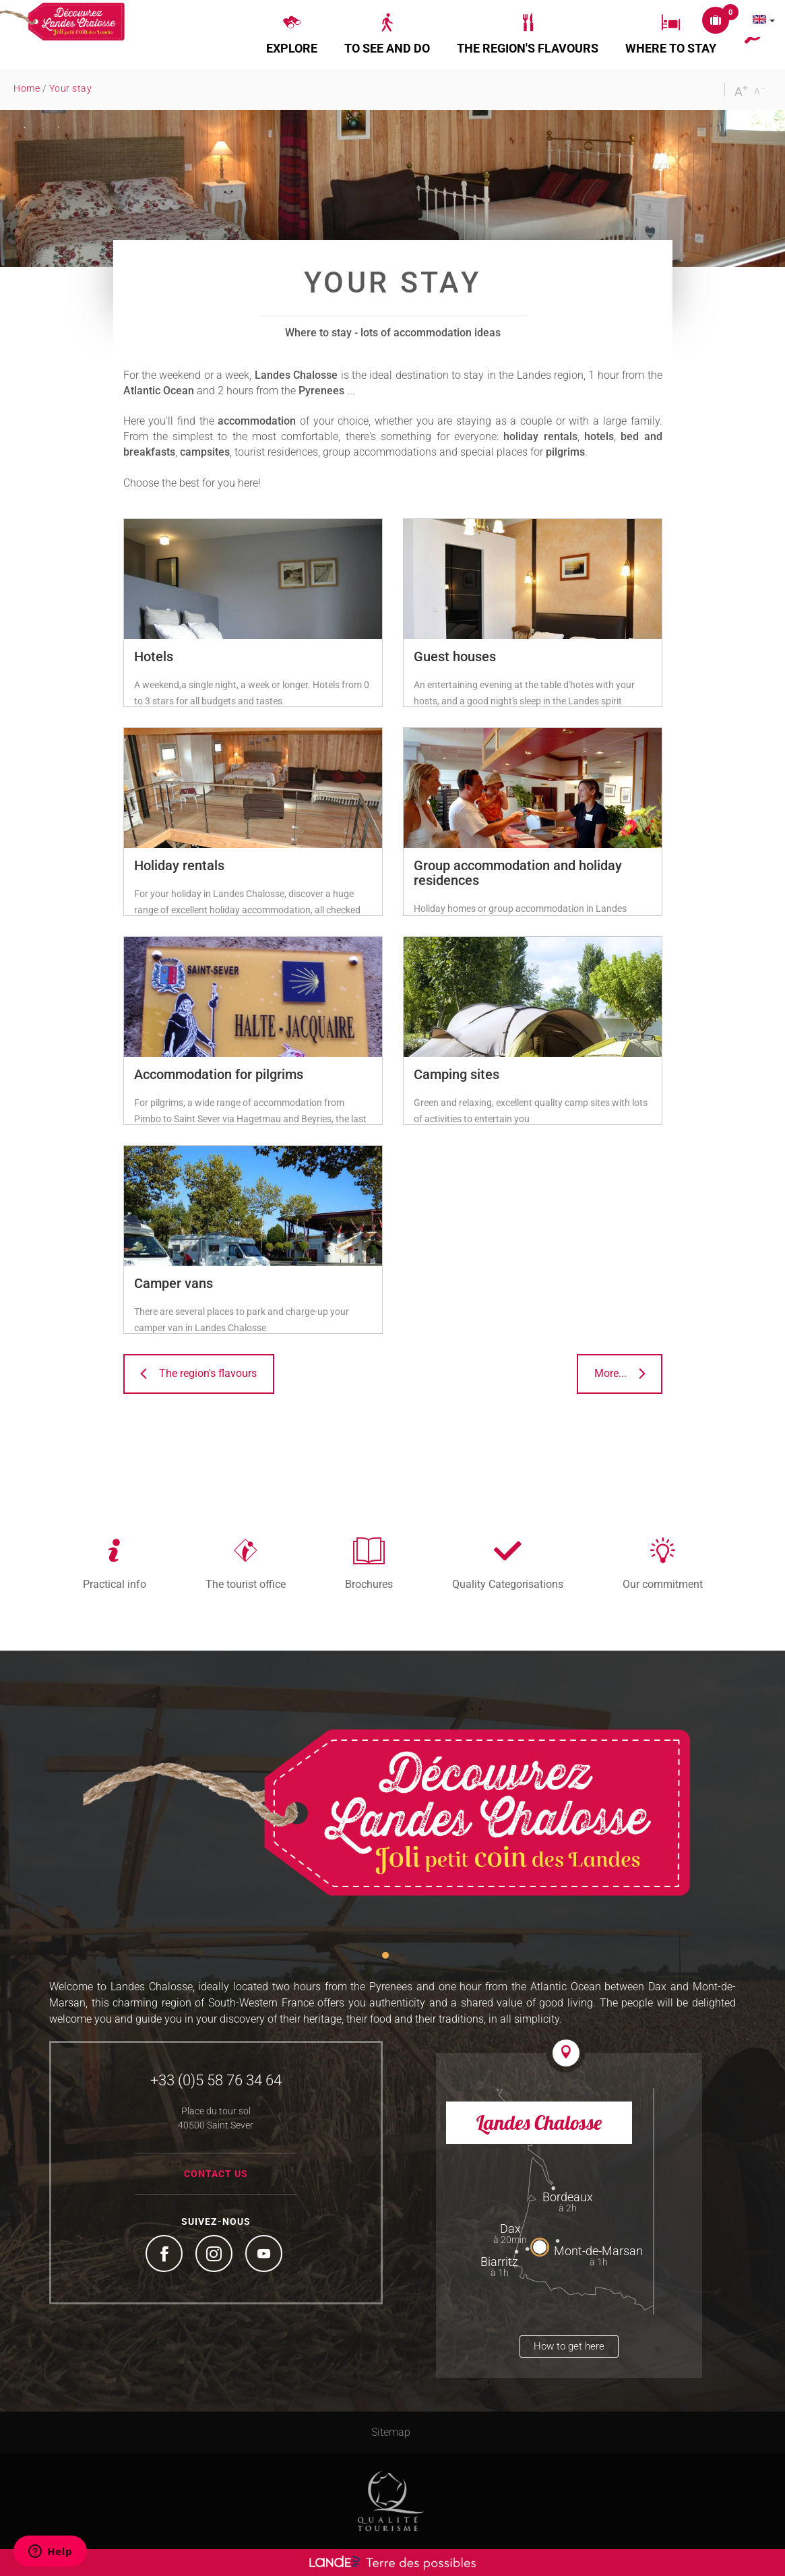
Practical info (114, 1584)
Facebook (166, 2255)
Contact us (216, 2173)
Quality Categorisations (507, 1584)
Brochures (369, 1584)
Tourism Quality (391, 2501)
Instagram (215, 2255)
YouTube (265, 2255)
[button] (292, 34)
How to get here (569, 2346)
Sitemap (390, 2432)
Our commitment (663, 1584)
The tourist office (246, 1584)
